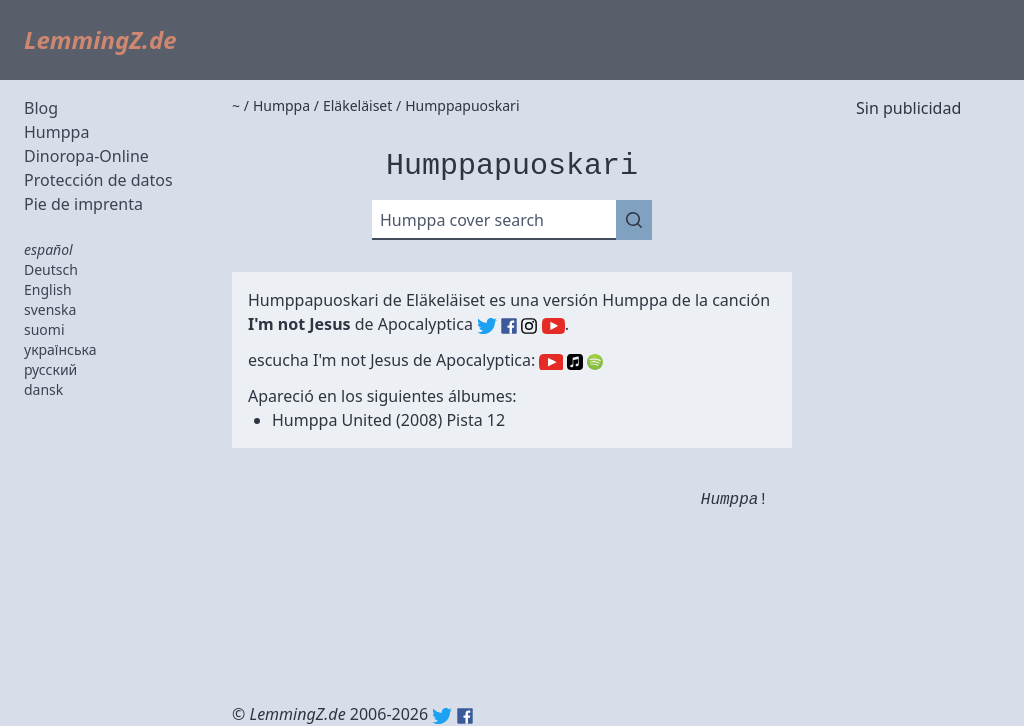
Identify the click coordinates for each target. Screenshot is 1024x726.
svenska (50, 309)
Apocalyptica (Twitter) (487, 326)
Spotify (595, 362)
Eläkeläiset (445, 300)
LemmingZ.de (100, 39)
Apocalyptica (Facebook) (509, 326)
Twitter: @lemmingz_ (442, 716)
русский (50, 369)
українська (60, 349)
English (48, 289)
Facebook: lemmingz (465, 716)
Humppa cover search (462, 220)
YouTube (550, 362)
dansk (43, 389)
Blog (41, 108)
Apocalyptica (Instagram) (529, 326)
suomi (44, 329)
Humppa (56, 132)
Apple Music (575, 362)
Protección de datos (98, 180)
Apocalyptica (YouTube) (553, 326)
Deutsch (51, 269)
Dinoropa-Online (86, 156)
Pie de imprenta (83, 204)
